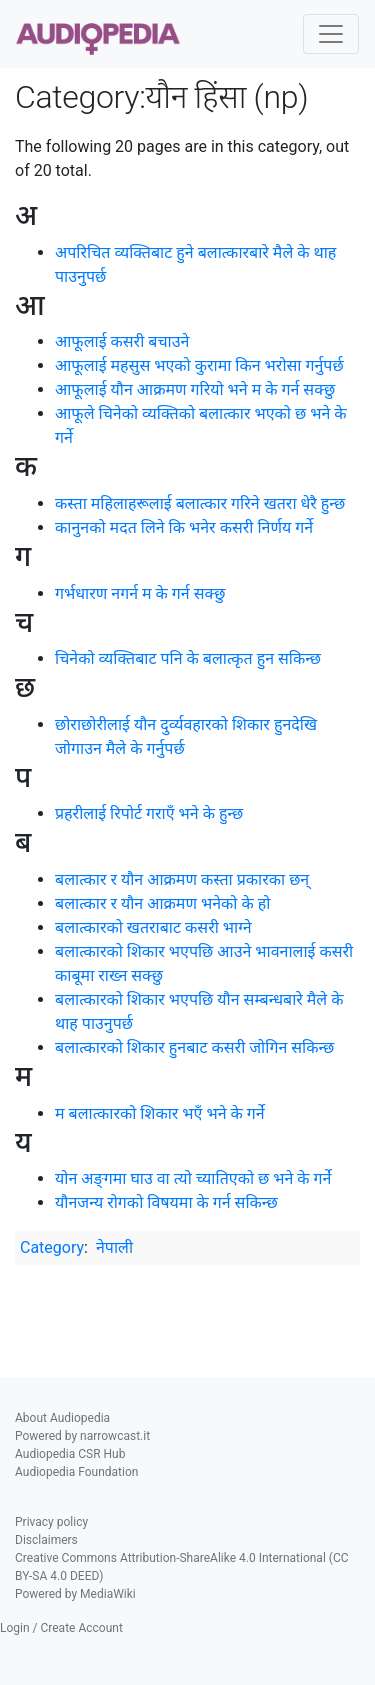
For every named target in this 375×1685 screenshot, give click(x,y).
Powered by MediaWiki (75, 1594)
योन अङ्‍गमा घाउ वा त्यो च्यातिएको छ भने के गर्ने (193, 1178)
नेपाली (114, 1247)
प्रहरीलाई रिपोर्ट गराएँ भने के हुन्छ (149, 813)
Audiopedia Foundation (76, 1472)
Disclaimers (46, 1540)
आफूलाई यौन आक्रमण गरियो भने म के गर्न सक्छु (195, 389)
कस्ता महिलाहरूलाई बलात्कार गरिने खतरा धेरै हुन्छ (200, 503)
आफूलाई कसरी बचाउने (122, 341)
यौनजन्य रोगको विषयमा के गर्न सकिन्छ (166, 1202)
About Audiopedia (62, 1418)
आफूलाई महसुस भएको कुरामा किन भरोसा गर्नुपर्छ (199, 365)
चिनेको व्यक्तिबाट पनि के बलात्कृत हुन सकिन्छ (188, 658)
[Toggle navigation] (331, 34)
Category (52, 1247)
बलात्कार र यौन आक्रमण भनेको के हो (162, 903)
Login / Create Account (61, 1628)
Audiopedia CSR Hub (70, 1454)
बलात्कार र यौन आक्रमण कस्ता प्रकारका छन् (182, 879)
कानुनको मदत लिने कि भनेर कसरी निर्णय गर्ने (184, 527)
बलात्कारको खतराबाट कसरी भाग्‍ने (153, 927)
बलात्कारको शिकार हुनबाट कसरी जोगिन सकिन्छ (194, 1047)
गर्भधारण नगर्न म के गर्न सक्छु (140, 593)
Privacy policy (51, 1522)
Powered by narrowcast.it (82, 1436)
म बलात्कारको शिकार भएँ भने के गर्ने (160, 1113)
